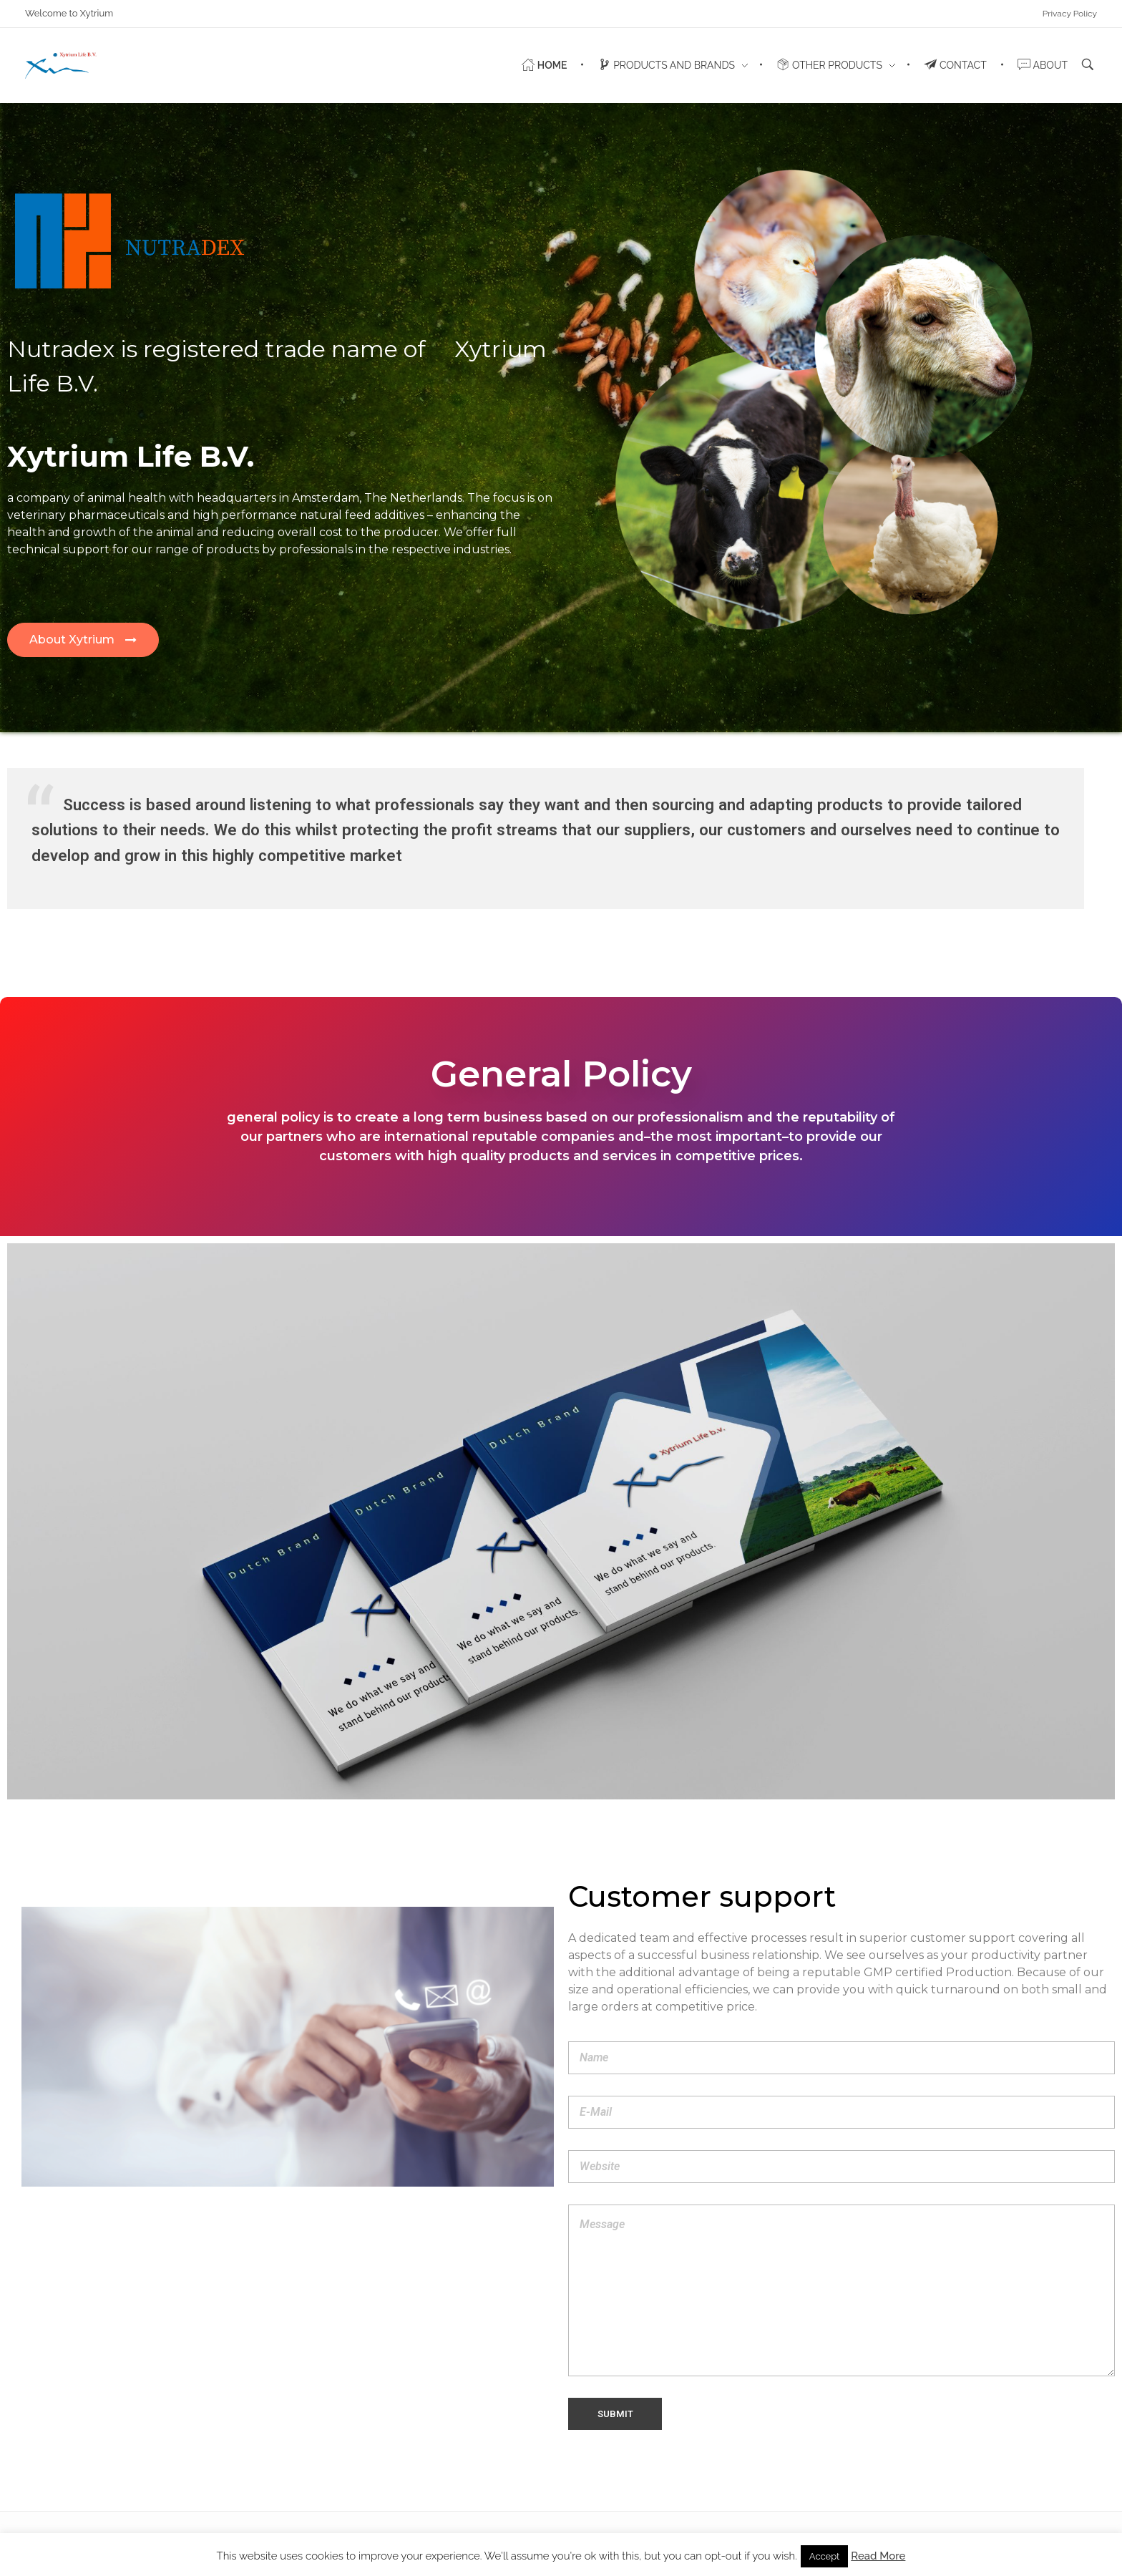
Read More (878, 2556)
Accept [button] (824, 2556)
